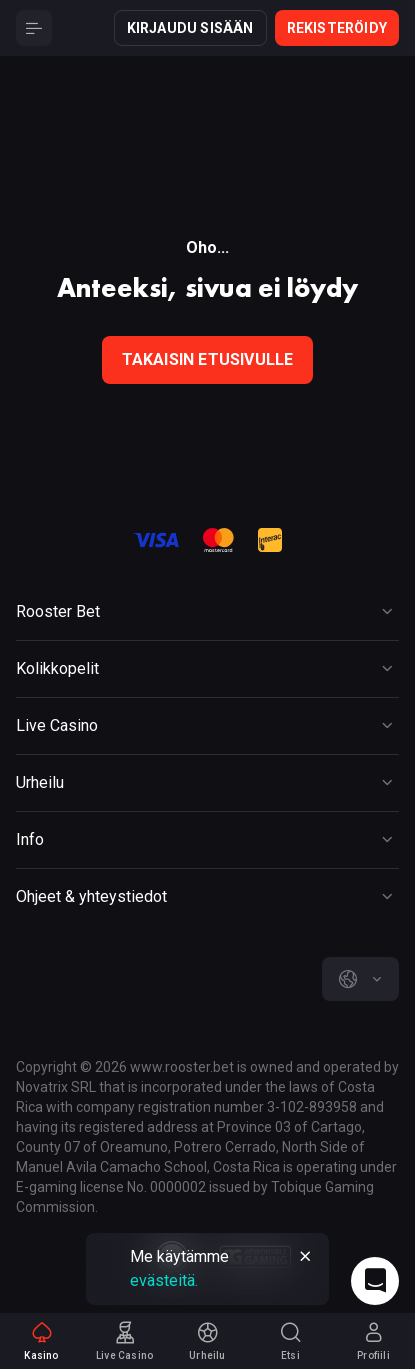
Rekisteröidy (337, 28)
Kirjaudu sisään (190, 28)
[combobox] (360, 979)
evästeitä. (164, 1280)
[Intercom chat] (375, 1281)
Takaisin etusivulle (208, 359)
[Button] (34, 28)
